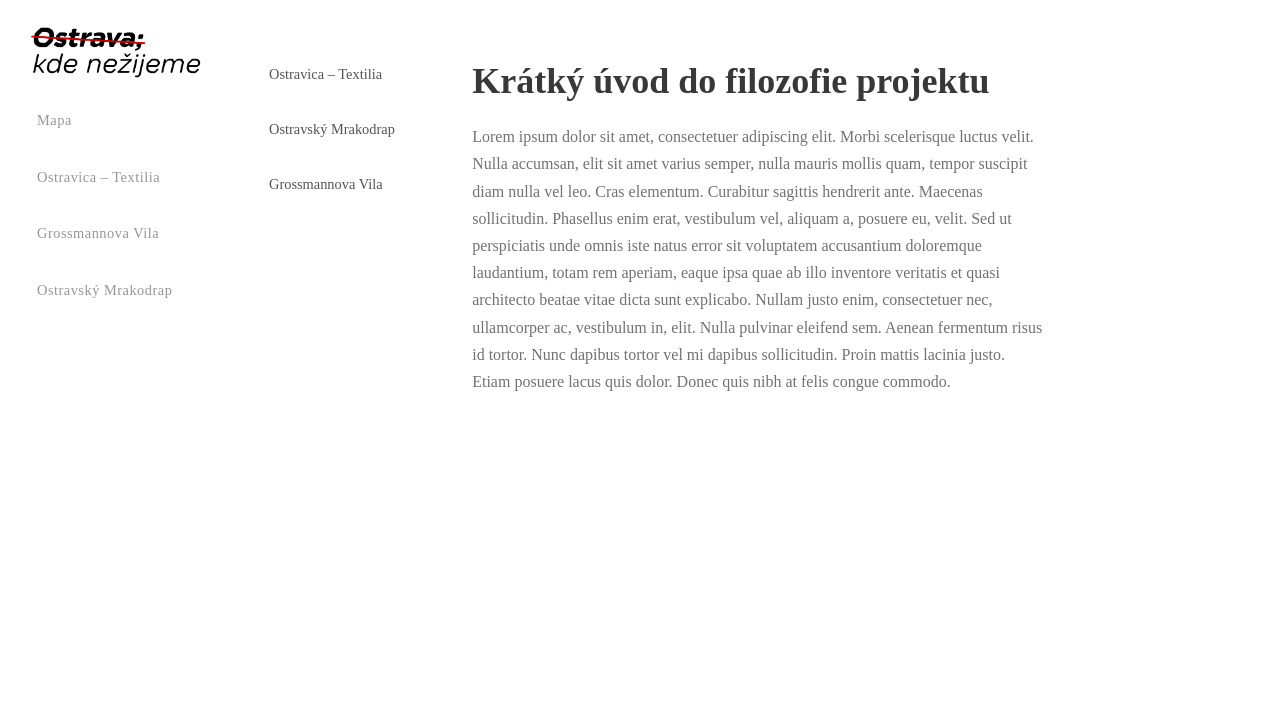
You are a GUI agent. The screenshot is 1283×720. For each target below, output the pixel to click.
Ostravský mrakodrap (104, 290)
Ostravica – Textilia (98, 177)
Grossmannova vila (98, 233)
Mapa (54, 120)
